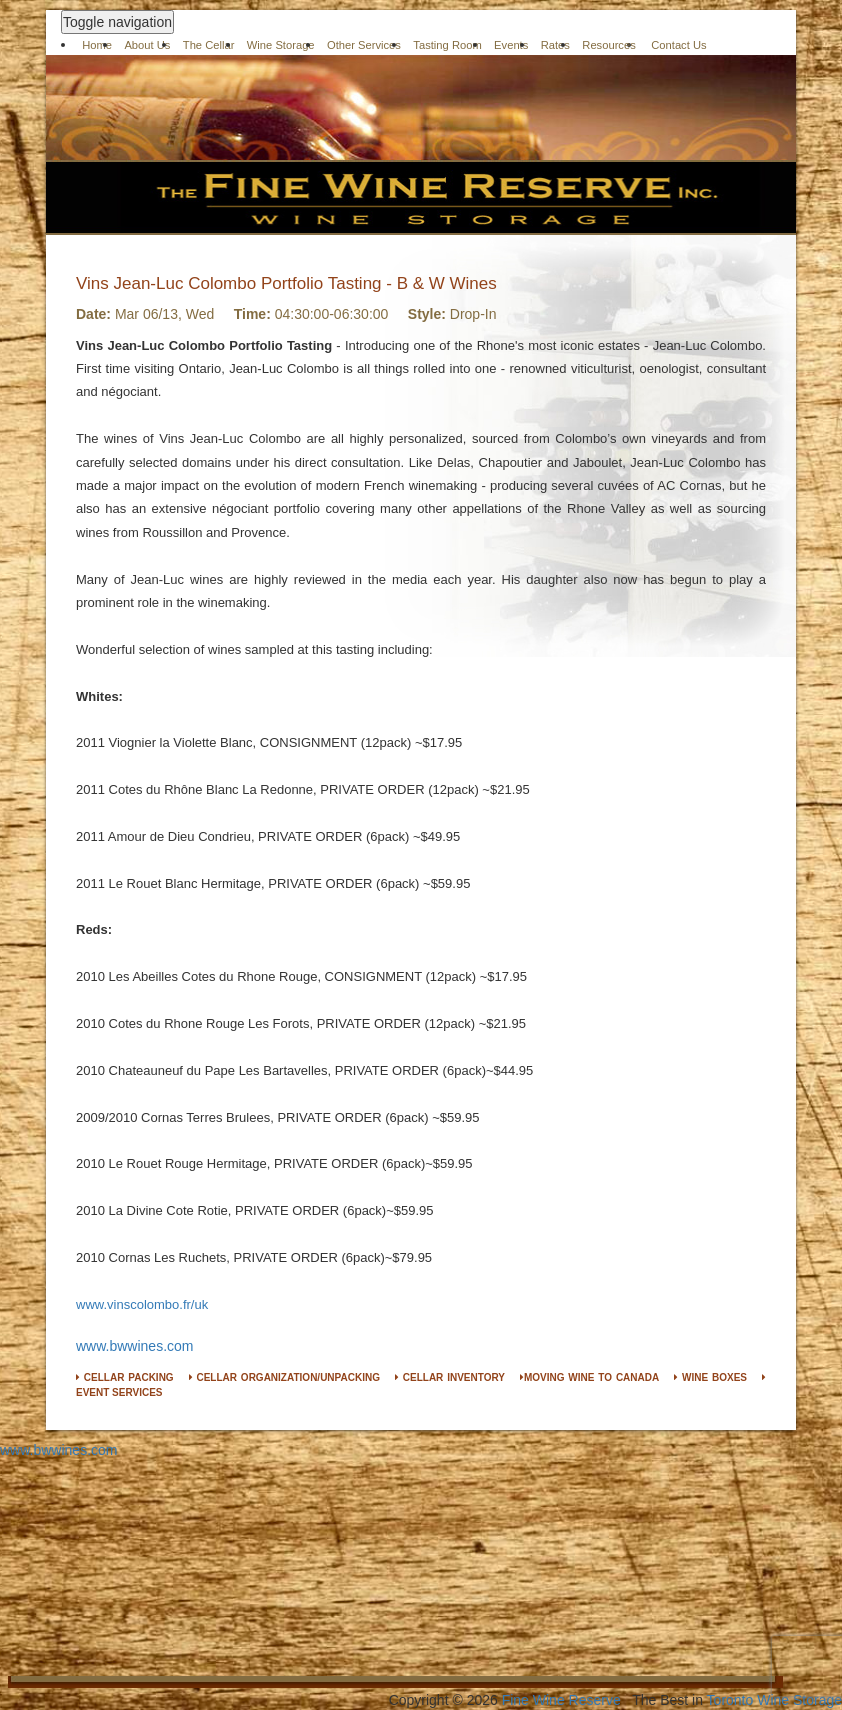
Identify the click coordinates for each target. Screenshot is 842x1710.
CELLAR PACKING (125, 1377)
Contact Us (679, 45)
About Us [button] (147, 45)
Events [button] (511, 45)
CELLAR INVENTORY (450, 1377)
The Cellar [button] (209, 45)
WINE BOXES (710, 1377)
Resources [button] (608, 45)
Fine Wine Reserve (561, 1700)
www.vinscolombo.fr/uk (142, 1304)
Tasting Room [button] (447, 45)
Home (97, 45)
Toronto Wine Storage (774, 1700)
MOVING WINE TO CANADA (589, 1377)
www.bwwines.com (134, 1346)
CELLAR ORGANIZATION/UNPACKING (284, 1377)
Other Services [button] (364, 45)
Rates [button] (555, 45)
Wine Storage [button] (281, 45)
